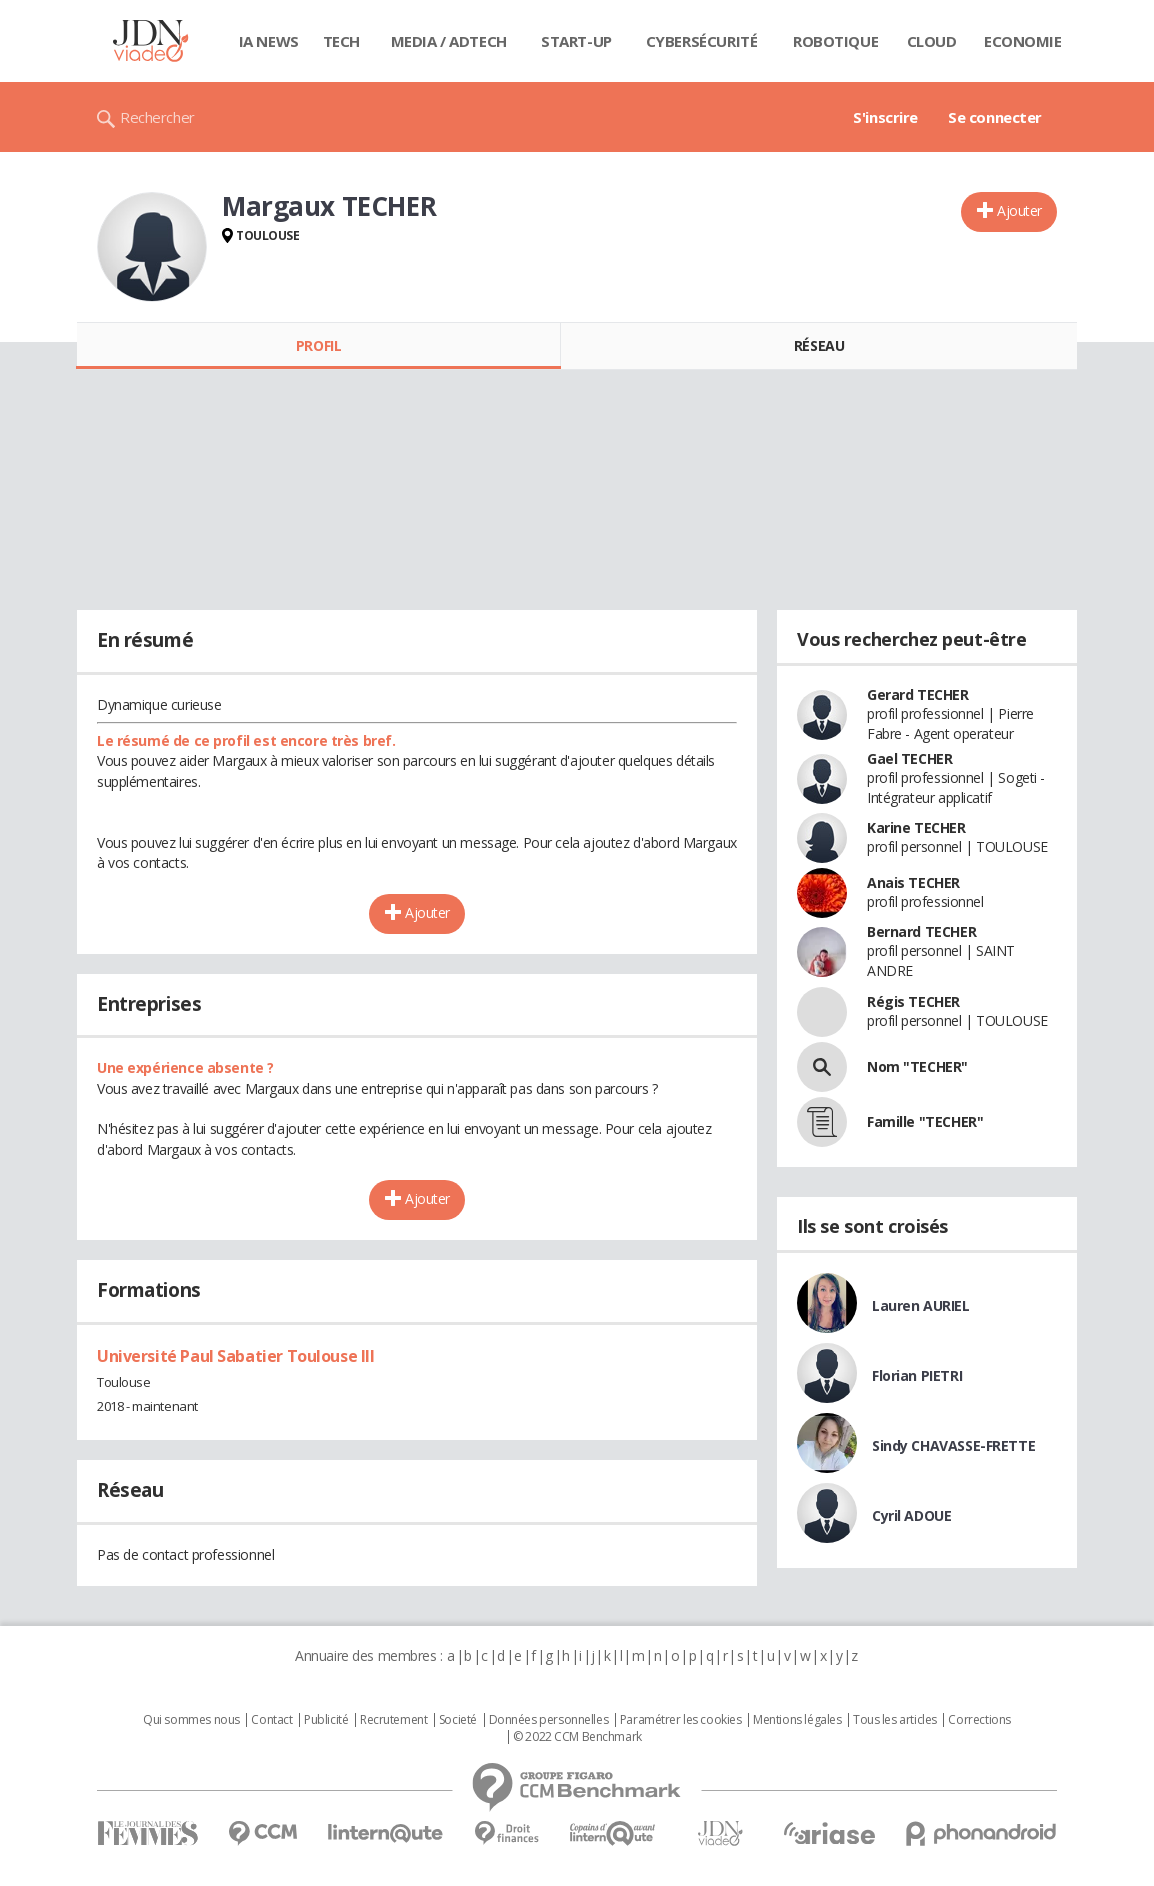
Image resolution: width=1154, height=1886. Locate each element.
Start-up (576, 41)
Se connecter (995, 117)
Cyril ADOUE (911, 1515)
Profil (318, 345)
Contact (271, 1720)
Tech (341, 41)
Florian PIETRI (917, 1375)
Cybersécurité (702, 41)
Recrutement (393, 1720)
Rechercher (157, 117)
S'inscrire (885, 117)
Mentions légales (797, 1720)
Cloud (932, 41)
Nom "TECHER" (917, 1066)
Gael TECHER (909, 758)
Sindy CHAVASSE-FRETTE (953, 1445)
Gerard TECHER (918, 694)
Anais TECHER (913, 882)
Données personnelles (549, 1720)
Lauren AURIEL (921, 1305)
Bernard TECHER (921, 931)
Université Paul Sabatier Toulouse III (235, 1356)
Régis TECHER (913, 1001)
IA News (269, 41)
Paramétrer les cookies (681, 1720)
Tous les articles (895, 1720)
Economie (1023, 41)
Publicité (326, 1720)
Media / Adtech (449, 41)
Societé (458, 1720)
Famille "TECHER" (925, 1121)
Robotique (835, 41)
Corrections (979, 1720)
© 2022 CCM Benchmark (577, 1737)
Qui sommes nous (191, 1720)
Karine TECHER (916, 827)
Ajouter (1019, 210)
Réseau (819, 345)
